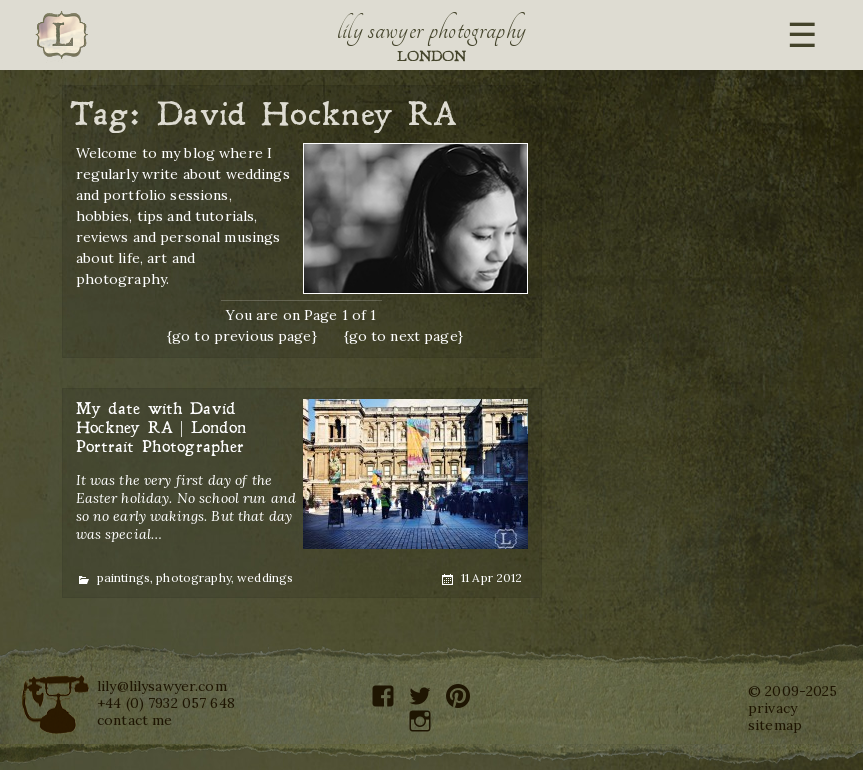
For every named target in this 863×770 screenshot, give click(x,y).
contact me (134, 720)
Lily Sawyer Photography (432, 30)
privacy (772, 708)
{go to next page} (403, 336)
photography (193, 577)
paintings (123, 577)
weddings (265, 577)
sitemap (775, 725)
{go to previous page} (242, 336)
